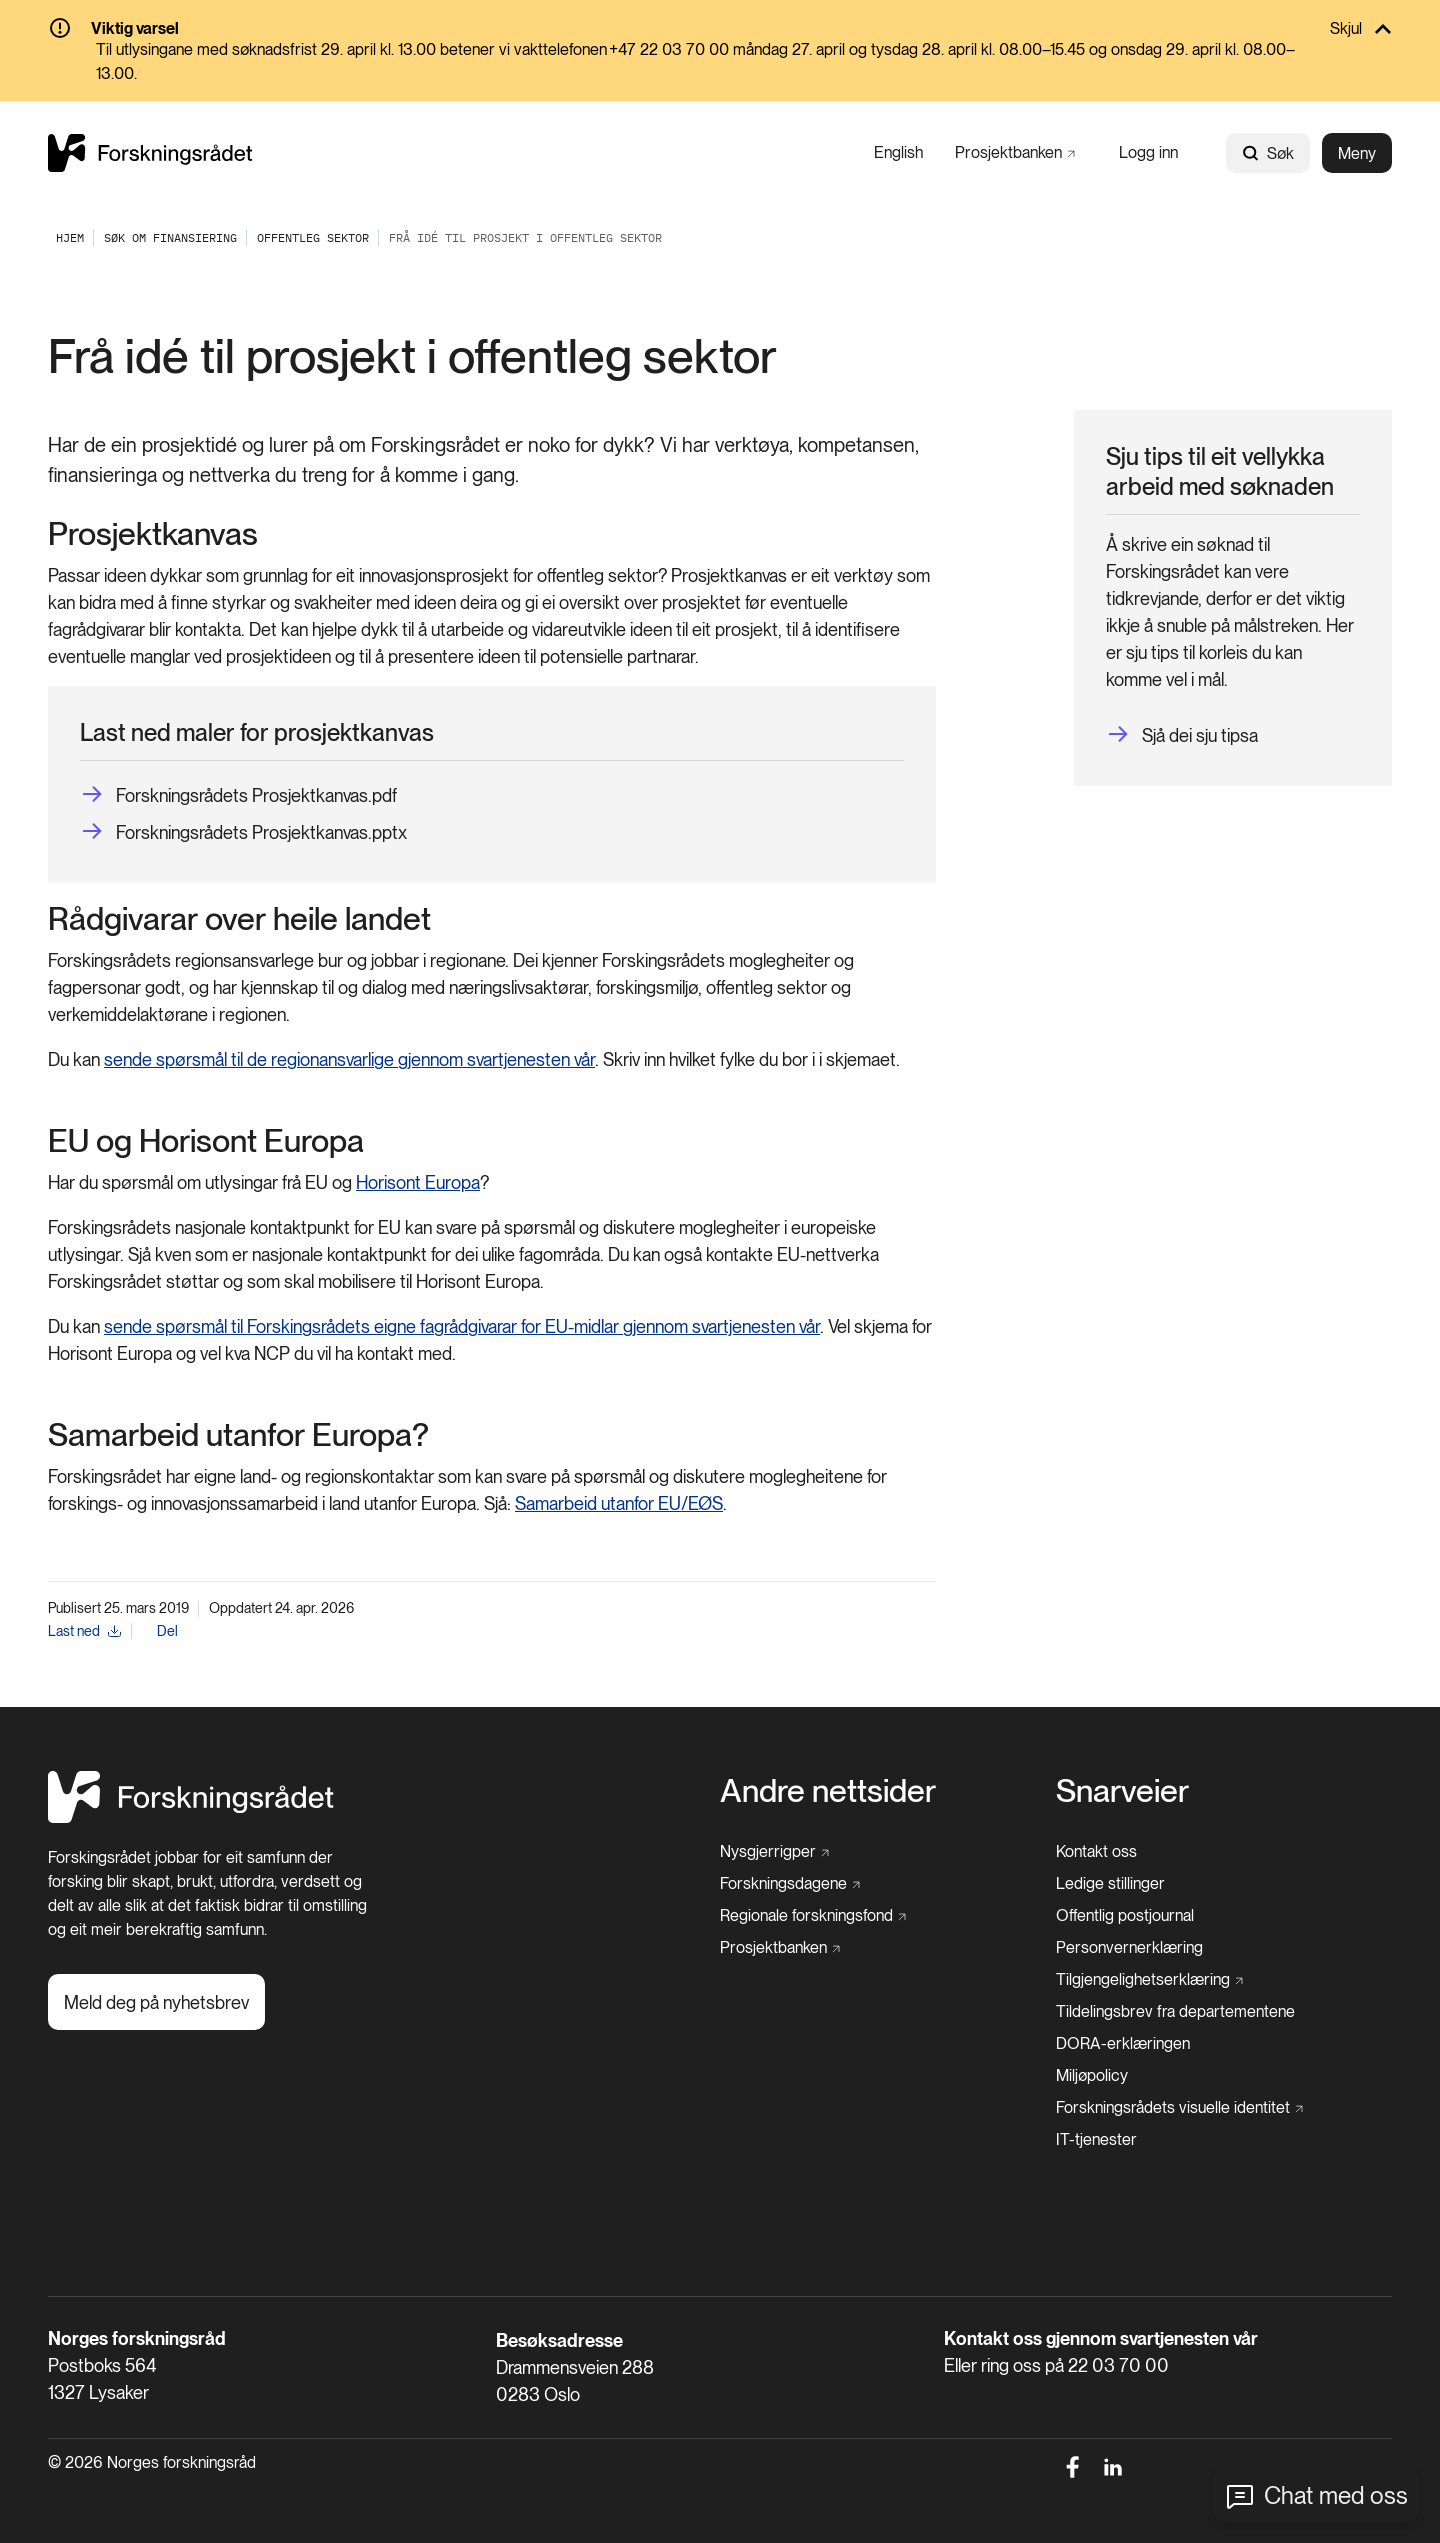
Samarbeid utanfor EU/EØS (619, 1503)
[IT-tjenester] (1096, 2140)
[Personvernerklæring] (1129, 1948)
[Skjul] (720, 29)
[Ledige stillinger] (1110, 1884)
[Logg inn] (1148, 152)
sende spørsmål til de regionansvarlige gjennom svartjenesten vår (349, 1059)
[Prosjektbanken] (1015, 152)
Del (167, 1631)
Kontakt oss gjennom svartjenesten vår (1101, 2338)
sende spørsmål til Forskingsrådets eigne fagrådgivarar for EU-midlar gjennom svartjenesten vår (462, 1326)
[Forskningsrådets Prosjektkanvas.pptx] (243, 832)
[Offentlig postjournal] (1125, 1916)
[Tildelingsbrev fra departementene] (1175, 2012)
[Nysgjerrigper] (774, 1852)
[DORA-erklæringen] (1123, 2044)
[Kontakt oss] (1096, 1852)
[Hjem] (191, 1817)
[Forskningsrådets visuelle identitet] (1179, 2108)
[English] (898, 152)
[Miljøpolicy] (1092, 2076)
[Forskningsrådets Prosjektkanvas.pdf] (238, 795)
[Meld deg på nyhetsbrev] (156, 2002)
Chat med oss (1336, 2495)
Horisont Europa (418, 1182)
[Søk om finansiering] (170, 237)
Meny (1357, 153)
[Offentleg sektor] (313, 237)
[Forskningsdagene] (790, 1884)
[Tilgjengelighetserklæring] (1149, 1980)
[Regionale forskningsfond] (813, 1916)
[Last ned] (84, 1631)
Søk (1268, 153)
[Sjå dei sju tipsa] (1182, 735)
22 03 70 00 (1118, 2365)
